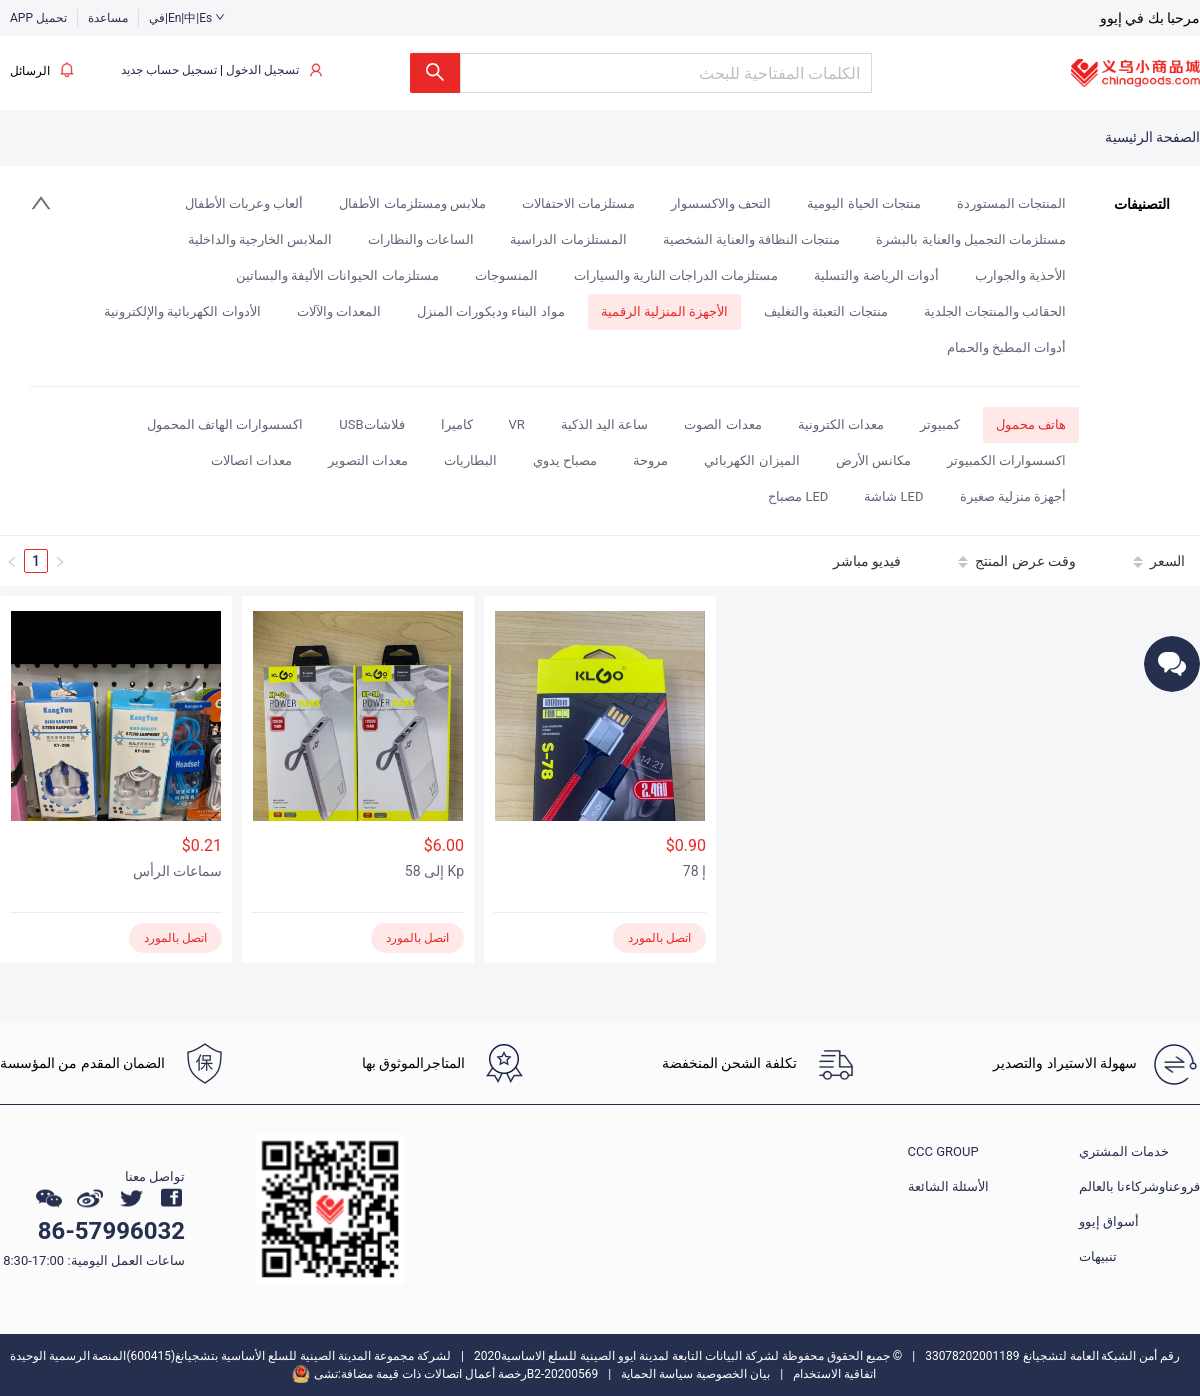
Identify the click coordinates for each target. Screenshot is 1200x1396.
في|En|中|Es (187, 18)
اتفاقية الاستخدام (834, 1374)
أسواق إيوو (1109, 1221)
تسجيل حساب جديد (169, 70)
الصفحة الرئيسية (1152, 137)
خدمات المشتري (1124, 1151)
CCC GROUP (943, 1151)
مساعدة (108, 18)
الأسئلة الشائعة (948, 1186)
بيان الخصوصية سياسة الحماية (695, 1374)
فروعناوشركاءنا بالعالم (1139, 1186)
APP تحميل (38, 18)
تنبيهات (1098, 1256)
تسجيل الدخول (262, 70)
